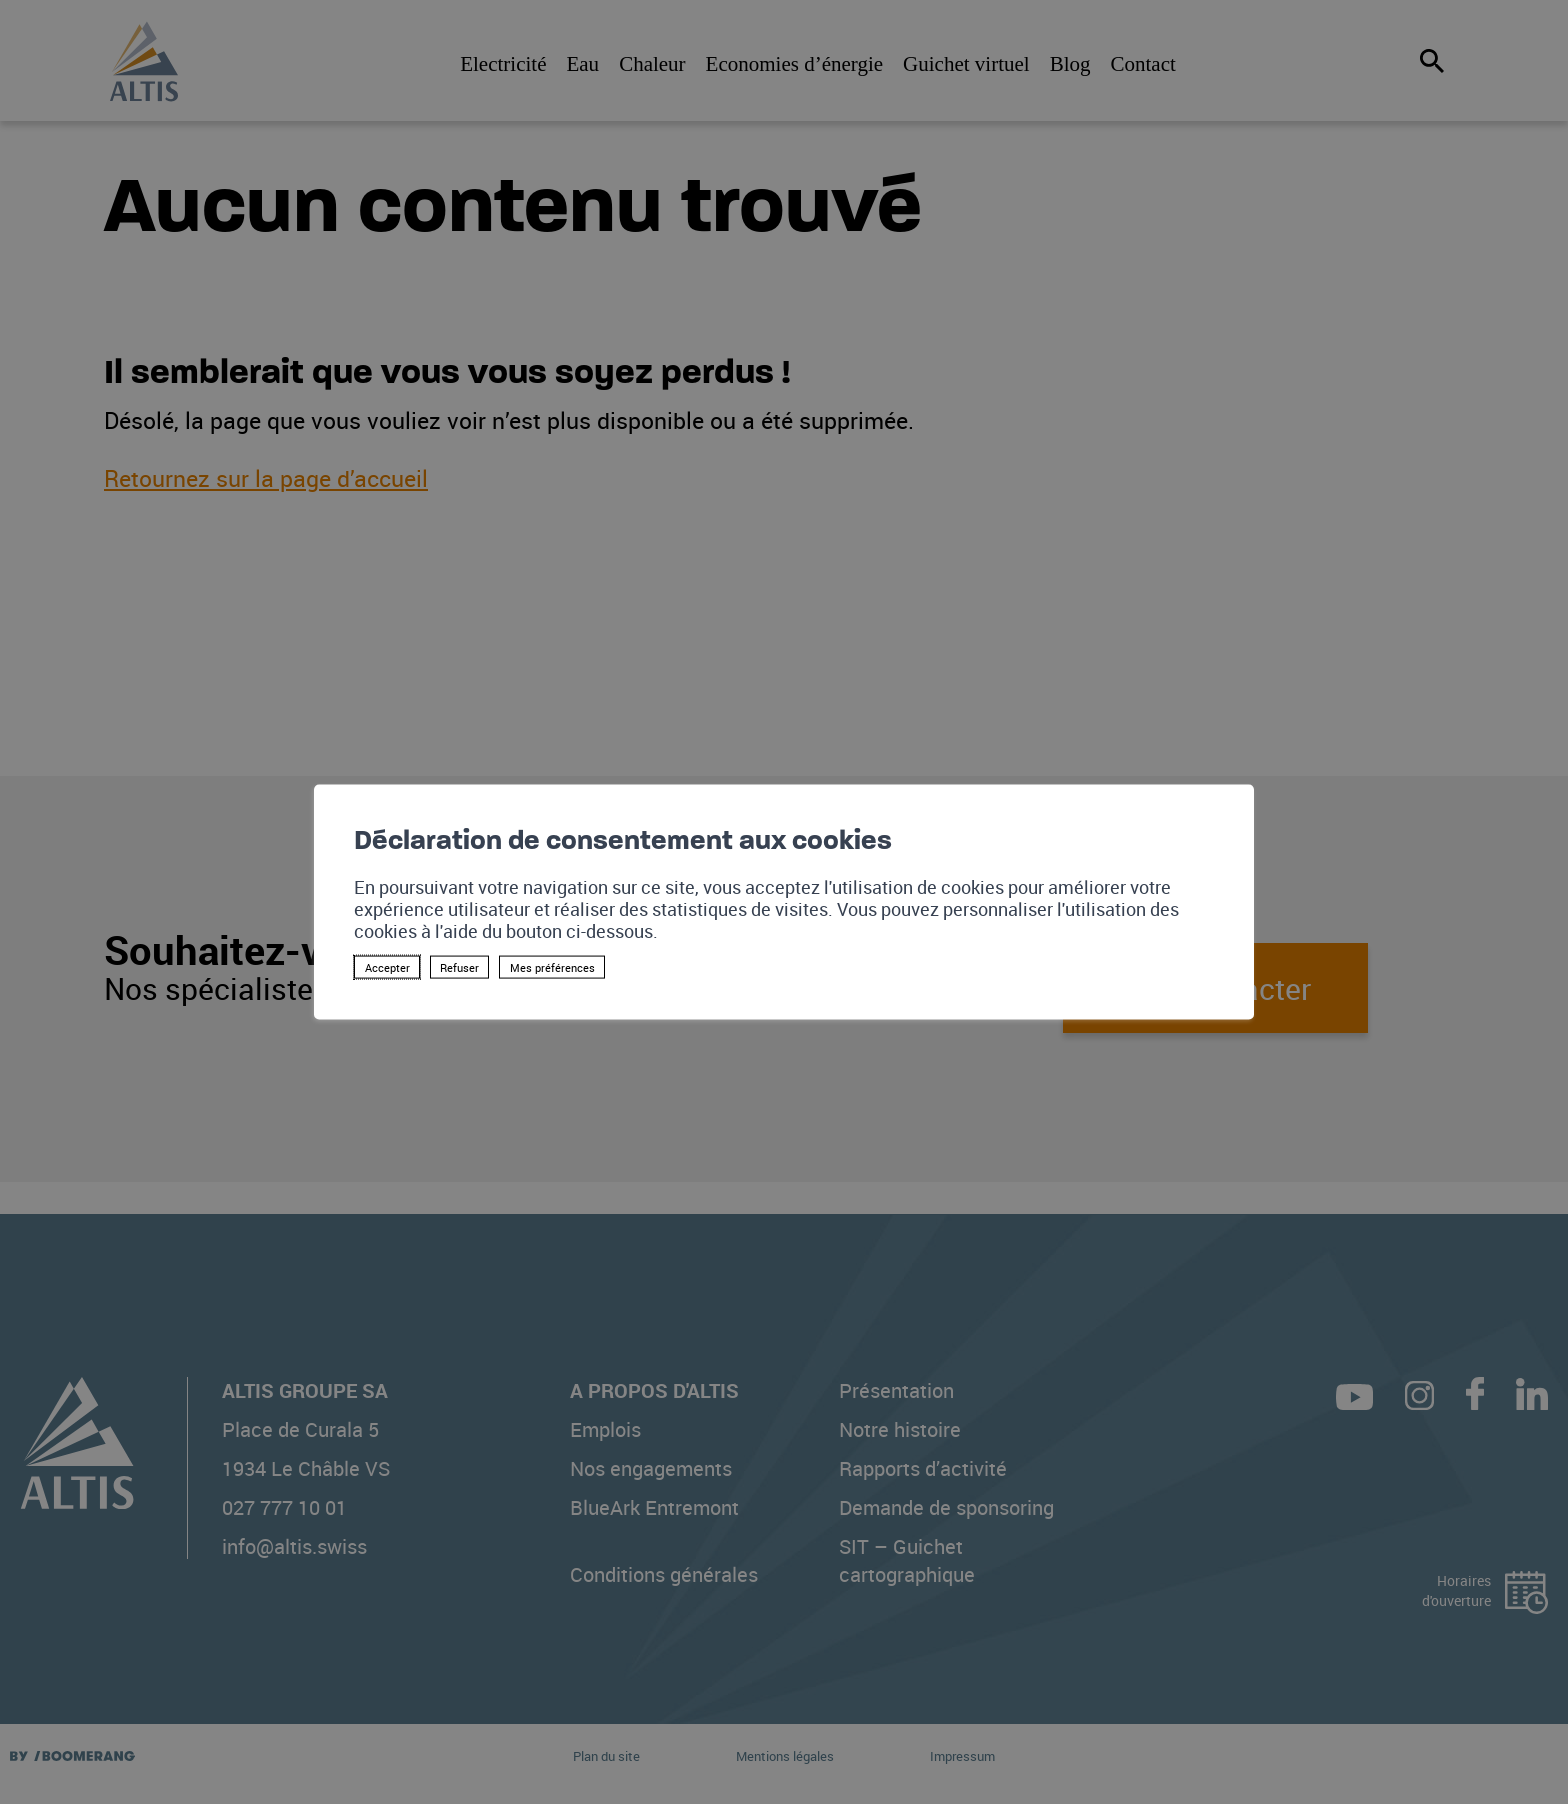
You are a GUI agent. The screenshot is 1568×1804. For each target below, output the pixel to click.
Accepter (387, 967)
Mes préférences (552, 967)
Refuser (459, 967)
